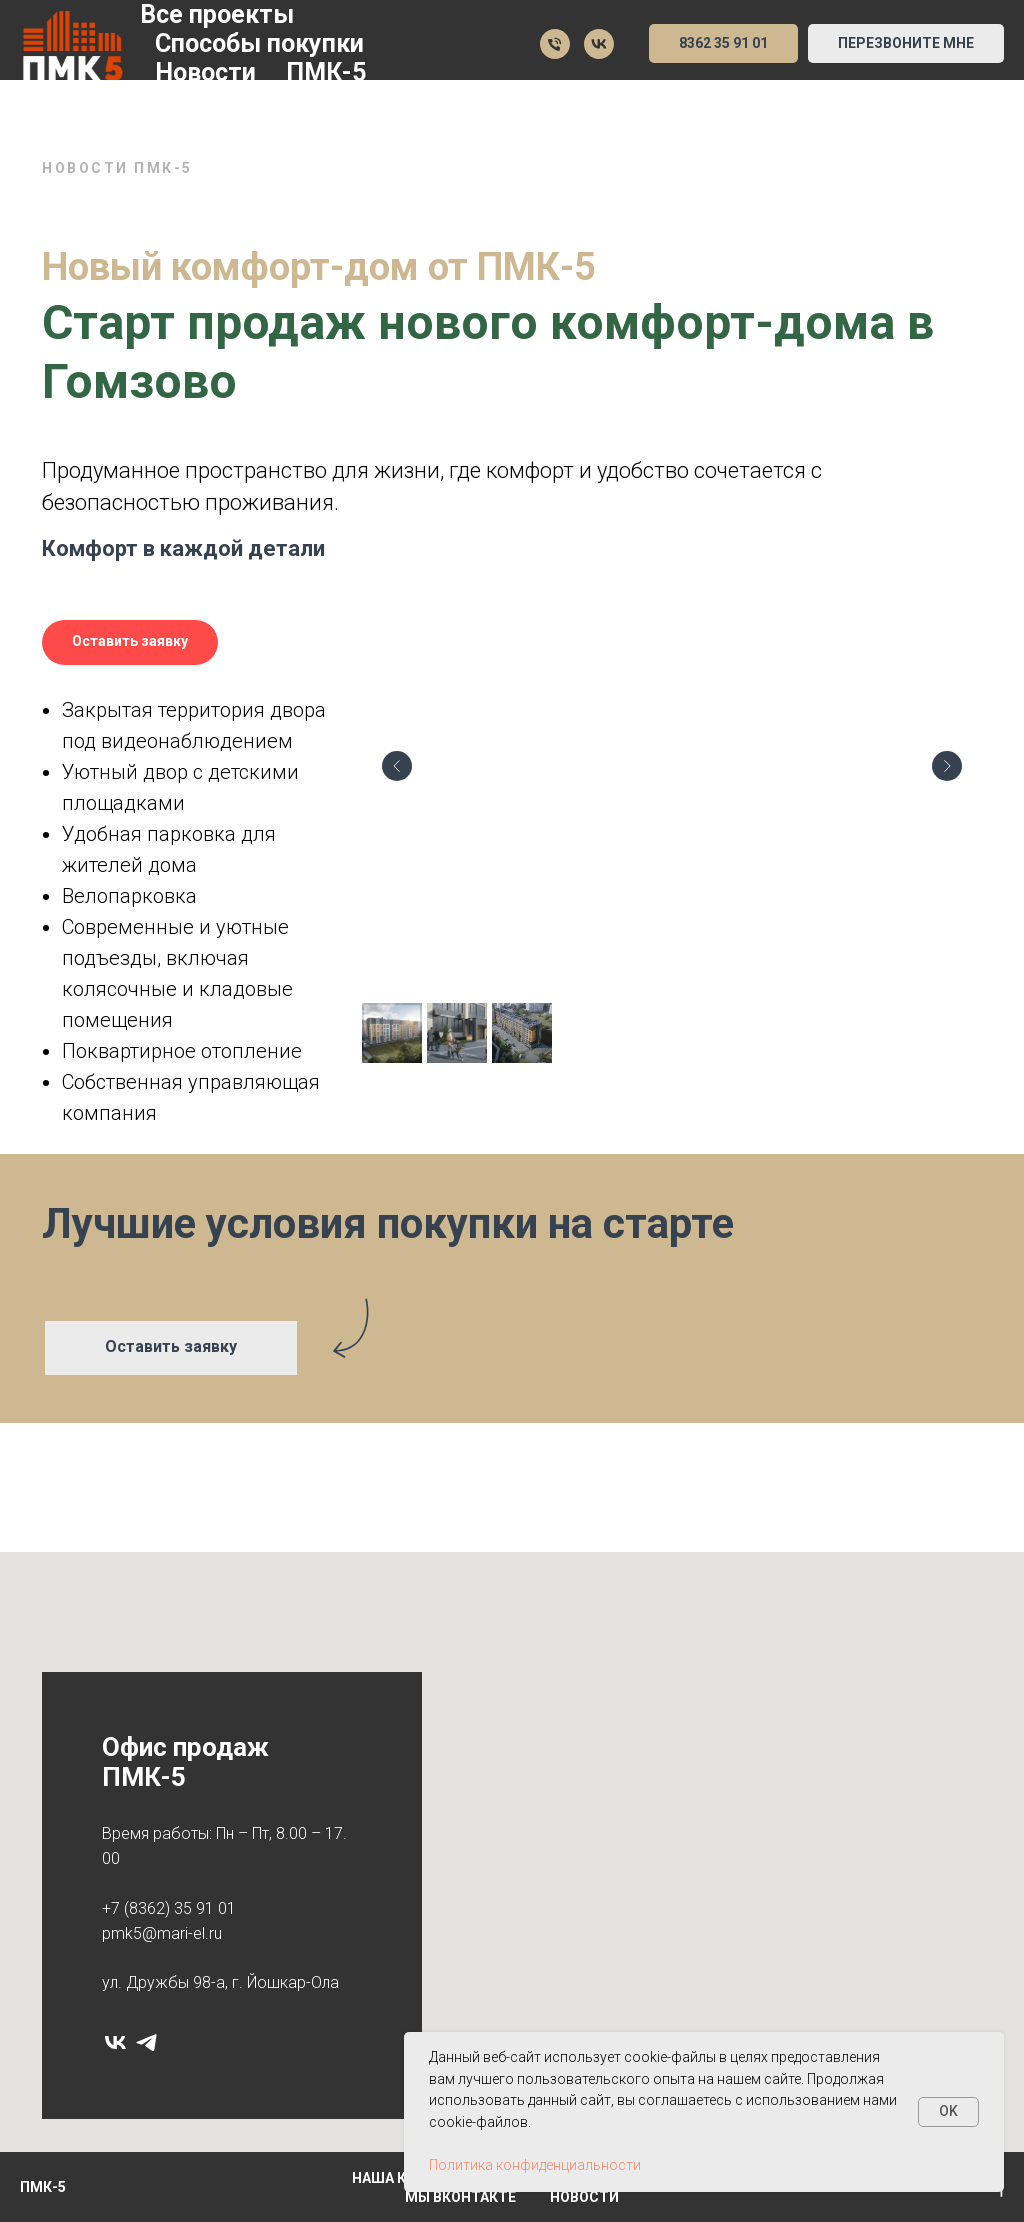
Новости (205, 72)
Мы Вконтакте (460, 2197)
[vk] (115, 2042)
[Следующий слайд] (947, 766)
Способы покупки (259, 43)
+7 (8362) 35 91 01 (169, 1908)
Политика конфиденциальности (535, 2165)
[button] (906, 44)
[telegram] (146, 2042)
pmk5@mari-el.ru (162, 1933)
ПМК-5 (326, 72)
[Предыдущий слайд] (397, 766)
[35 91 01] (555, 44)
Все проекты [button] (217, 14)
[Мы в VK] (599, 44)
